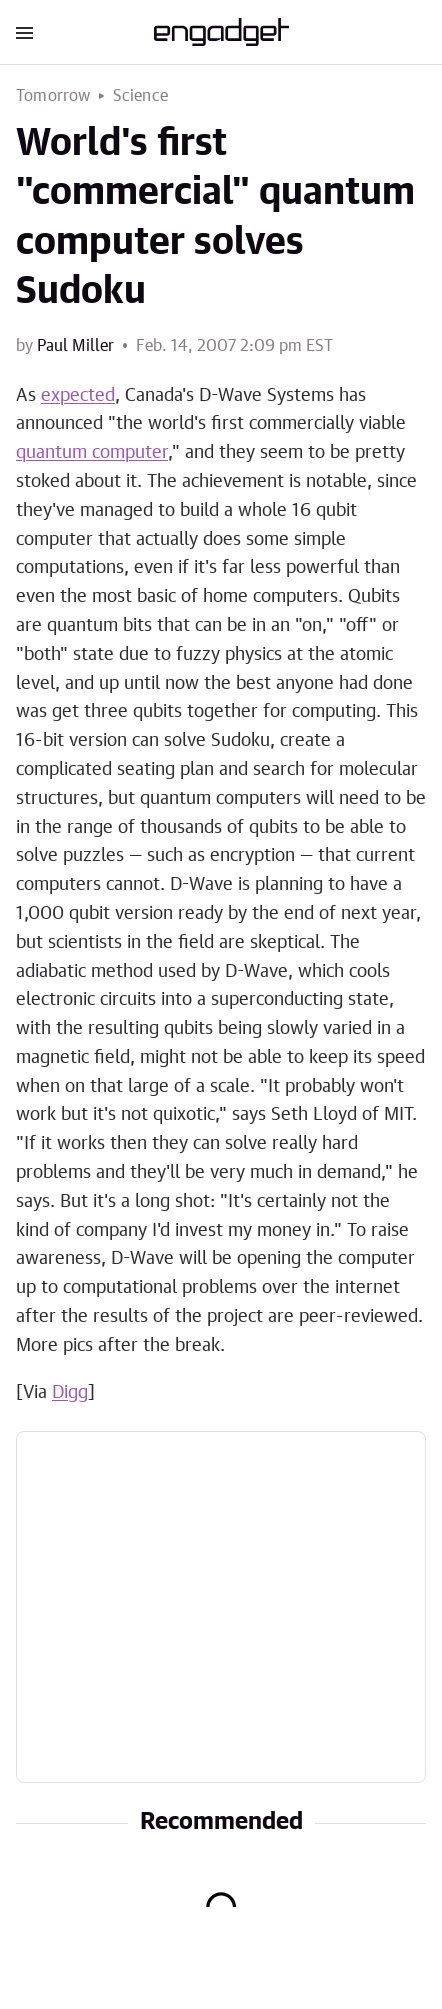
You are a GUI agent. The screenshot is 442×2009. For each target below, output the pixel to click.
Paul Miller (75, 346)
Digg (70, 1393)
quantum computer (92, 453)
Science (140, 96)
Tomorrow (53, 96)
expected (78, 396)
